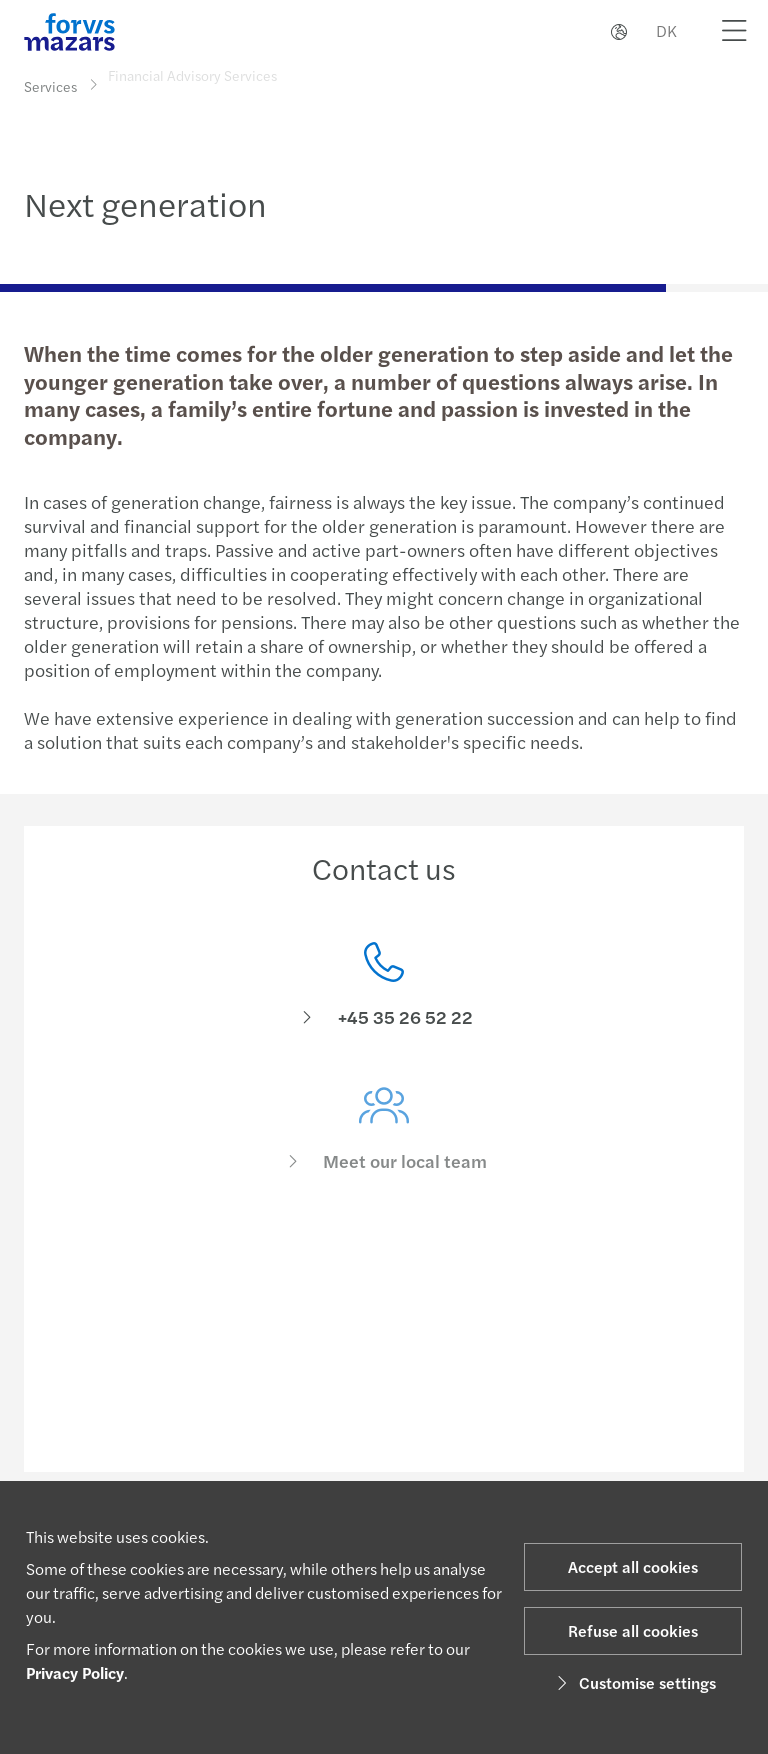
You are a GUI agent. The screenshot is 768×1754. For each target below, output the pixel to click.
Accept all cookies (633, 1566)
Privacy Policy (75, 1672)
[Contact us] (384, 990)
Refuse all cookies (633, 1630)
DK (666, 30)
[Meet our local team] (384, 1145)
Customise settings (633, 1682)
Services (50, 86)
